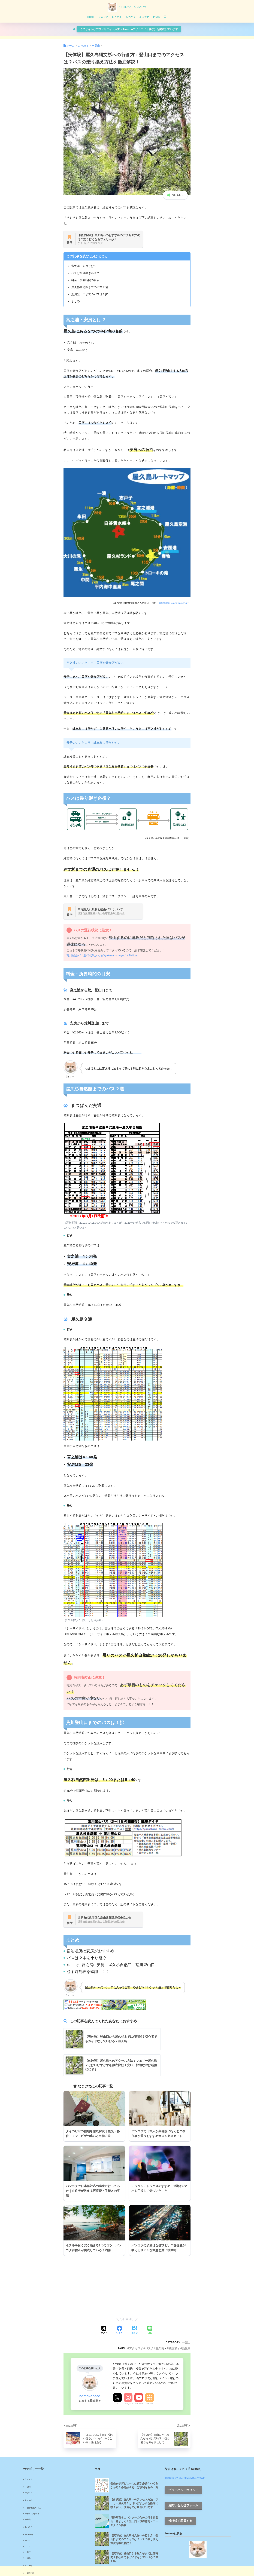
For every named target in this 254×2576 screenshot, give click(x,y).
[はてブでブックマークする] (134, 2330)
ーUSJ (27, 2540)
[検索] (163, 17)
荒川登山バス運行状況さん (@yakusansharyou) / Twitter (101, 955)
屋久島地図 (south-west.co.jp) (173, 603)
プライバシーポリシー (183, 2490)
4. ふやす (28, 2565)
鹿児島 (186, 2348)
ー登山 (186, 2342)
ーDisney (29, 2535)
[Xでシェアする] (104, 2330)
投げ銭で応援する (180, 2520)
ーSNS (28, 2487)
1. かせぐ (28, 2479)
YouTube (139, 2403)
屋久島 (160, 2348)
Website (149, 2403)
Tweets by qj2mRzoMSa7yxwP (185, 2477)
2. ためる (28, 2500)
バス (148, 2348)
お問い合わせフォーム (183, 2505)
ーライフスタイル (32, 2514)
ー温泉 (28, 2558)
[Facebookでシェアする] (119, 2330)
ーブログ (28, 2493)
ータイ (28, 2546)
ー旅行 (28, 2552)
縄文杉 (173, 2348)
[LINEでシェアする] (149, 2330)
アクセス (134, 2348)
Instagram (128, 2403)
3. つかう (28, 2527)
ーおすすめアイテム (33, 2508)
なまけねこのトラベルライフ (132, 7)
